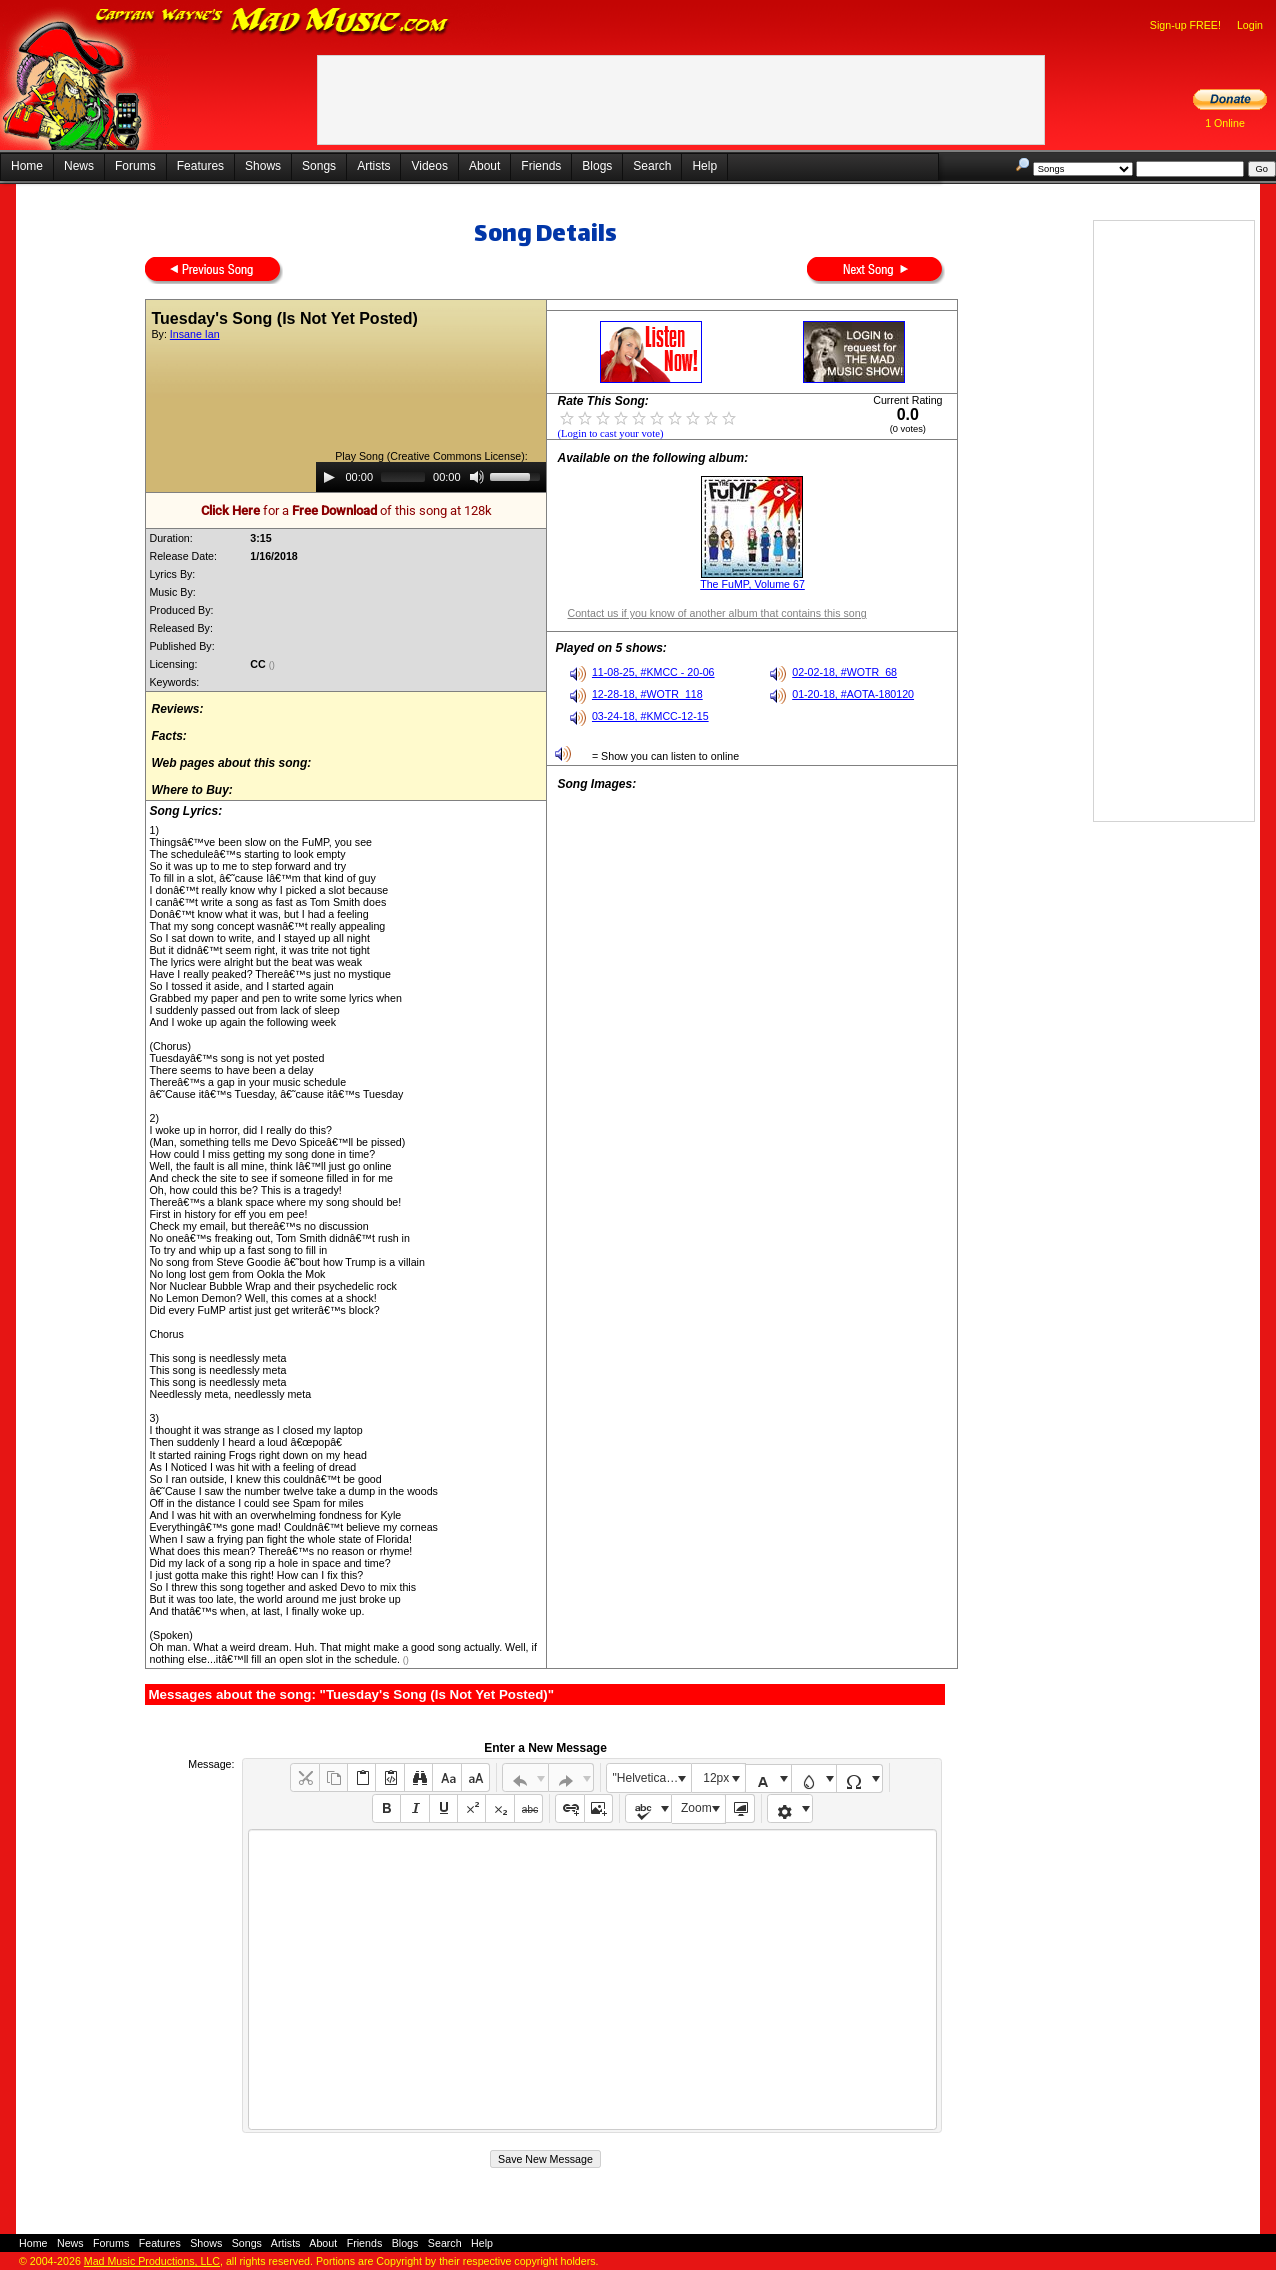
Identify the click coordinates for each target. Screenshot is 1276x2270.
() (273, 665)
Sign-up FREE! (1185, 25)
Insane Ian (195, 334)
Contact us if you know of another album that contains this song (716, 613)
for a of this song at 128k (346, 510)
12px (716, 1778)
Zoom (696, 1808)
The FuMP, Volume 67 (752, 584)
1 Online (1225, 123)
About (484, 166)
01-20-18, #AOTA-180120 (853, 694)
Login (1250, 25)
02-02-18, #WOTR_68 (844, 672)
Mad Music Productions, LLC (152, 2261)
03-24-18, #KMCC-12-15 (650, 716)
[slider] (403, 477)
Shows (263, 166)
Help (704, 166)
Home (27, 166)
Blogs (597, 166)
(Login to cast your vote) (610, 433)
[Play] (329, 477)
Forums (135, 166)
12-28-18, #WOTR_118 (647, 694)
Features (200, 166)
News (79, 166)
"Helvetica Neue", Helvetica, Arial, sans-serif (652, 1778)
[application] (431, 477)
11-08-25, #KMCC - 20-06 (653, 672)
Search (652, 166)
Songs (319, 166)
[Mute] (477, 477)
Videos (429, 166)
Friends (541, 166)
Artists (373, 166)
